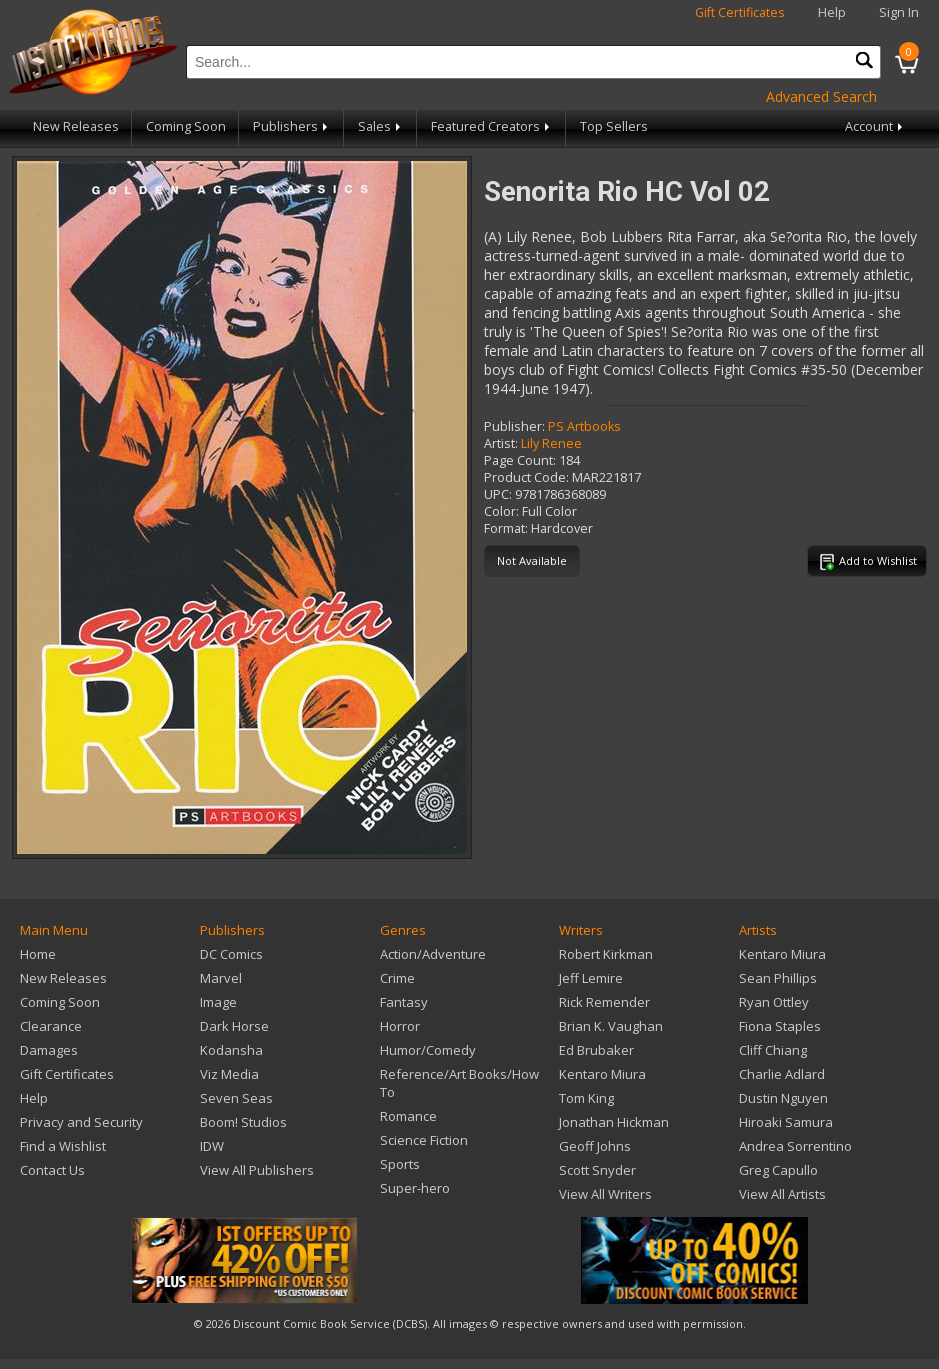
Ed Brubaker (596, 1050)
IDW (212, 1146)
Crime (397, 978)
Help (832, 12)
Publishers (292, 126)
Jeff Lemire (591, 978)
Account (875, 126)
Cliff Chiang (773, 1050)
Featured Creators (492, 126)
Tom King (586, 1098)
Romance (408, 1116)
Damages (49, 1050)
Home (38, 954)
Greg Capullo (778, 1170)
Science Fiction (424, 1140)
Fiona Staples (780, 1026)
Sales (381, 126)
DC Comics (231, 954)
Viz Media (229, 1074)
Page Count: (520, 460)
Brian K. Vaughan (611, 1026)
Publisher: (514, 426)
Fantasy (404, 1002)
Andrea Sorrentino (795, 1146)
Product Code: (526, 477)
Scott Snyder (597, 1170)
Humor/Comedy (428, 1050)
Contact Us (52, 1170)
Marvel (221, 978)
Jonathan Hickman (614, 1122)
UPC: (498, 494)
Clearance (51, 1026)
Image (218, 1002)
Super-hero (415, 1188)
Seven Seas (236, 1098)
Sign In (899, 12)
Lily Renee (551, 443)
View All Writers (605, 1194)
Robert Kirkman (606, 954)
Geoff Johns (595, 1146)
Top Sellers (614, 126)
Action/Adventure (433, 954)
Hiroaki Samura (786, 1122)
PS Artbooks (584, 426)
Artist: (501, 443)
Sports (400, 1164)
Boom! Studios (243, 1122)
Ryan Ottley (774, 1002)
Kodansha (231, 1050)
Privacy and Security (81, 1122)
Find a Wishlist (63, 1146)
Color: (501, 511)
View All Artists (782, 1194)
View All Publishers (257, 1170)
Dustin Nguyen (783, 1098)
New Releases (76, 126)
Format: (506, 528)
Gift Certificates (740, 12)
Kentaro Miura (602, 1074)
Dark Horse (234, 1026)
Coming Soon (186, 126)
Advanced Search (821, 96)
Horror (400, 1026)
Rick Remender (604, 1002)
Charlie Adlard (782, 1074)
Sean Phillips (778, 978)
